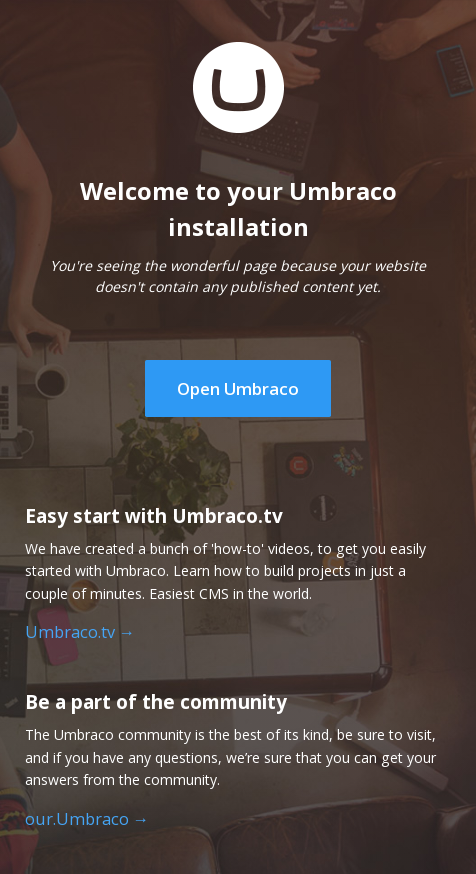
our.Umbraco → (87, 819)
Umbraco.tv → (80, 632)
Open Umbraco (238, 388)
